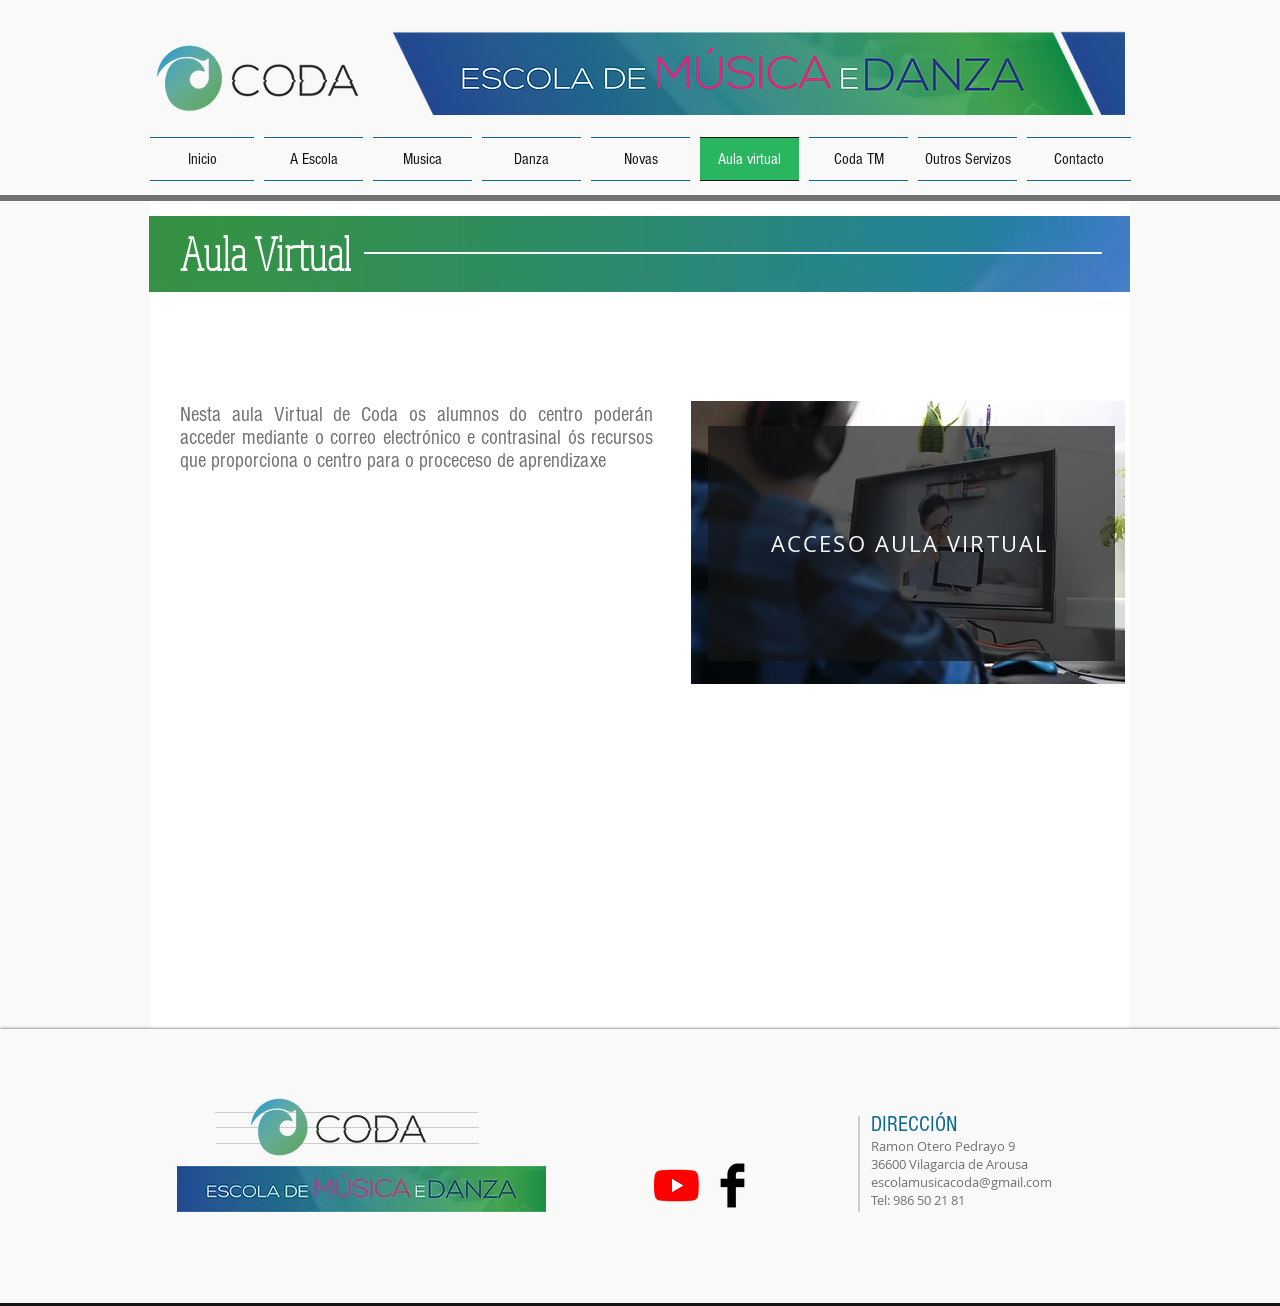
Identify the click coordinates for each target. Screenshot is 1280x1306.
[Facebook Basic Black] (732, 1185)
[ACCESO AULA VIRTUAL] (911, 543)
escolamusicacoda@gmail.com (961, 1182)
